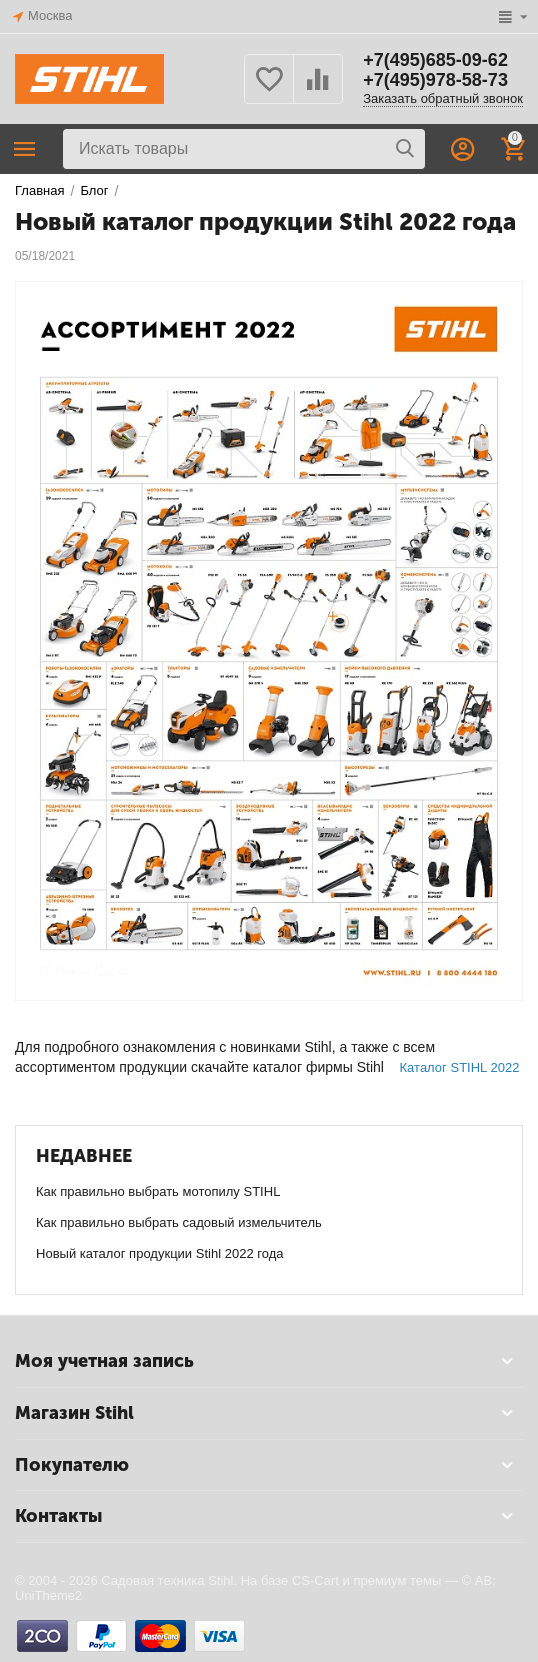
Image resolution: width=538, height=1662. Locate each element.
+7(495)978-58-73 (435, 80)
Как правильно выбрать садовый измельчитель (179, 1222)
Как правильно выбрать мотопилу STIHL (158, 1191)
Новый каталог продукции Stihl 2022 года (160, 1253)
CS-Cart (315, 1580)
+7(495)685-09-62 (435, 60)
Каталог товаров (25, 149)
